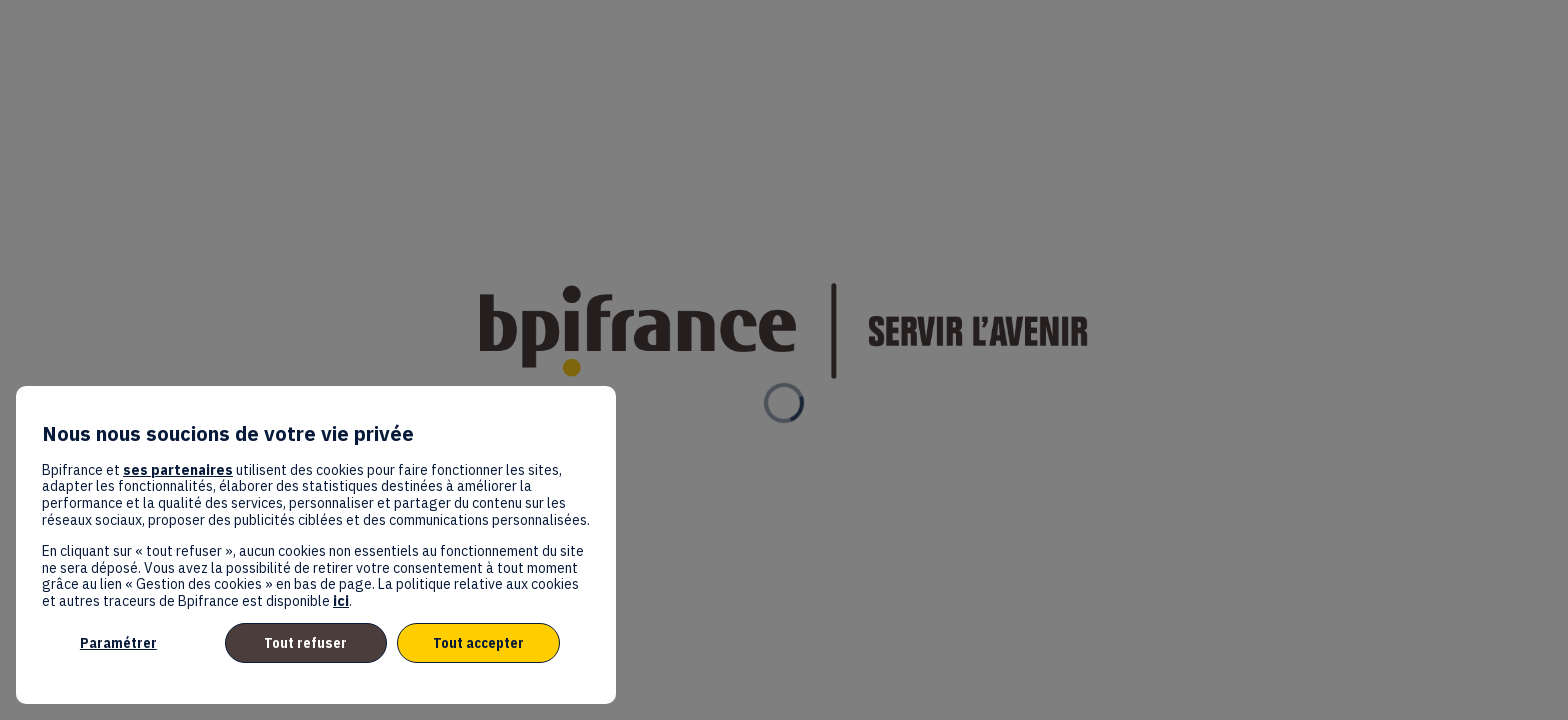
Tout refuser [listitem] (305, 643)
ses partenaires (178, 470)
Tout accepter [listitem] (478, 643)
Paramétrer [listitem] (118, 643)
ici (341, 601)
